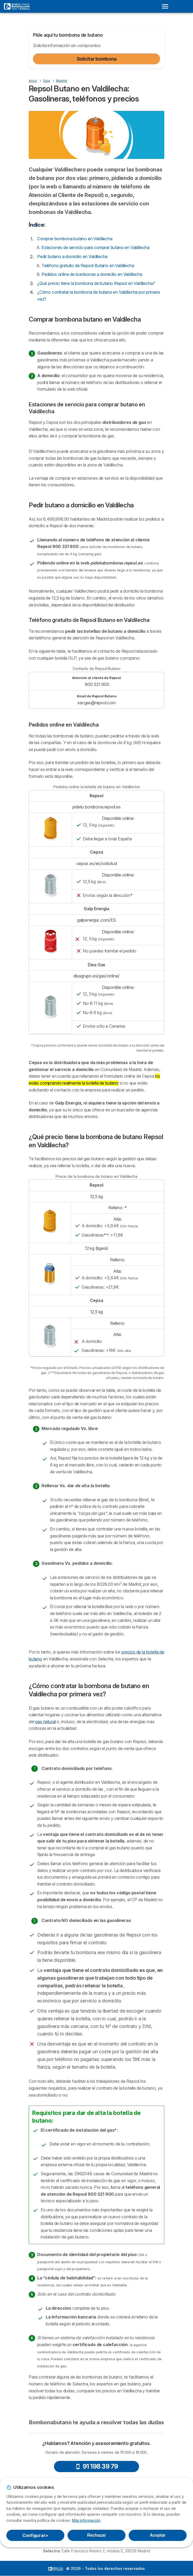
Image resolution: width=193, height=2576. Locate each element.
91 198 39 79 (96, 2466)
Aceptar (158, 2535)
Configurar (35, 2535)
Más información (86, 2520)
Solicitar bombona (96, 59)
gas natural (45, 1721)
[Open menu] (167, 6)
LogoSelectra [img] (55, 2569)
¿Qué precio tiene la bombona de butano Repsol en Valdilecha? (96, 283)
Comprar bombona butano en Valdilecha (74, 238)
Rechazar (96, 2535)
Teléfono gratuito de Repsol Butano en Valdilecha (87, 265)
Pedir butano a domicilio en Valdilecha (72, 256)
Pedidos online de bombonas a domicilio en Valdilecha (91, 274)
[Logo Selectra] (17, 6)
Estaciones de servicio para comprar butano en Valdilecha (95, 247)
